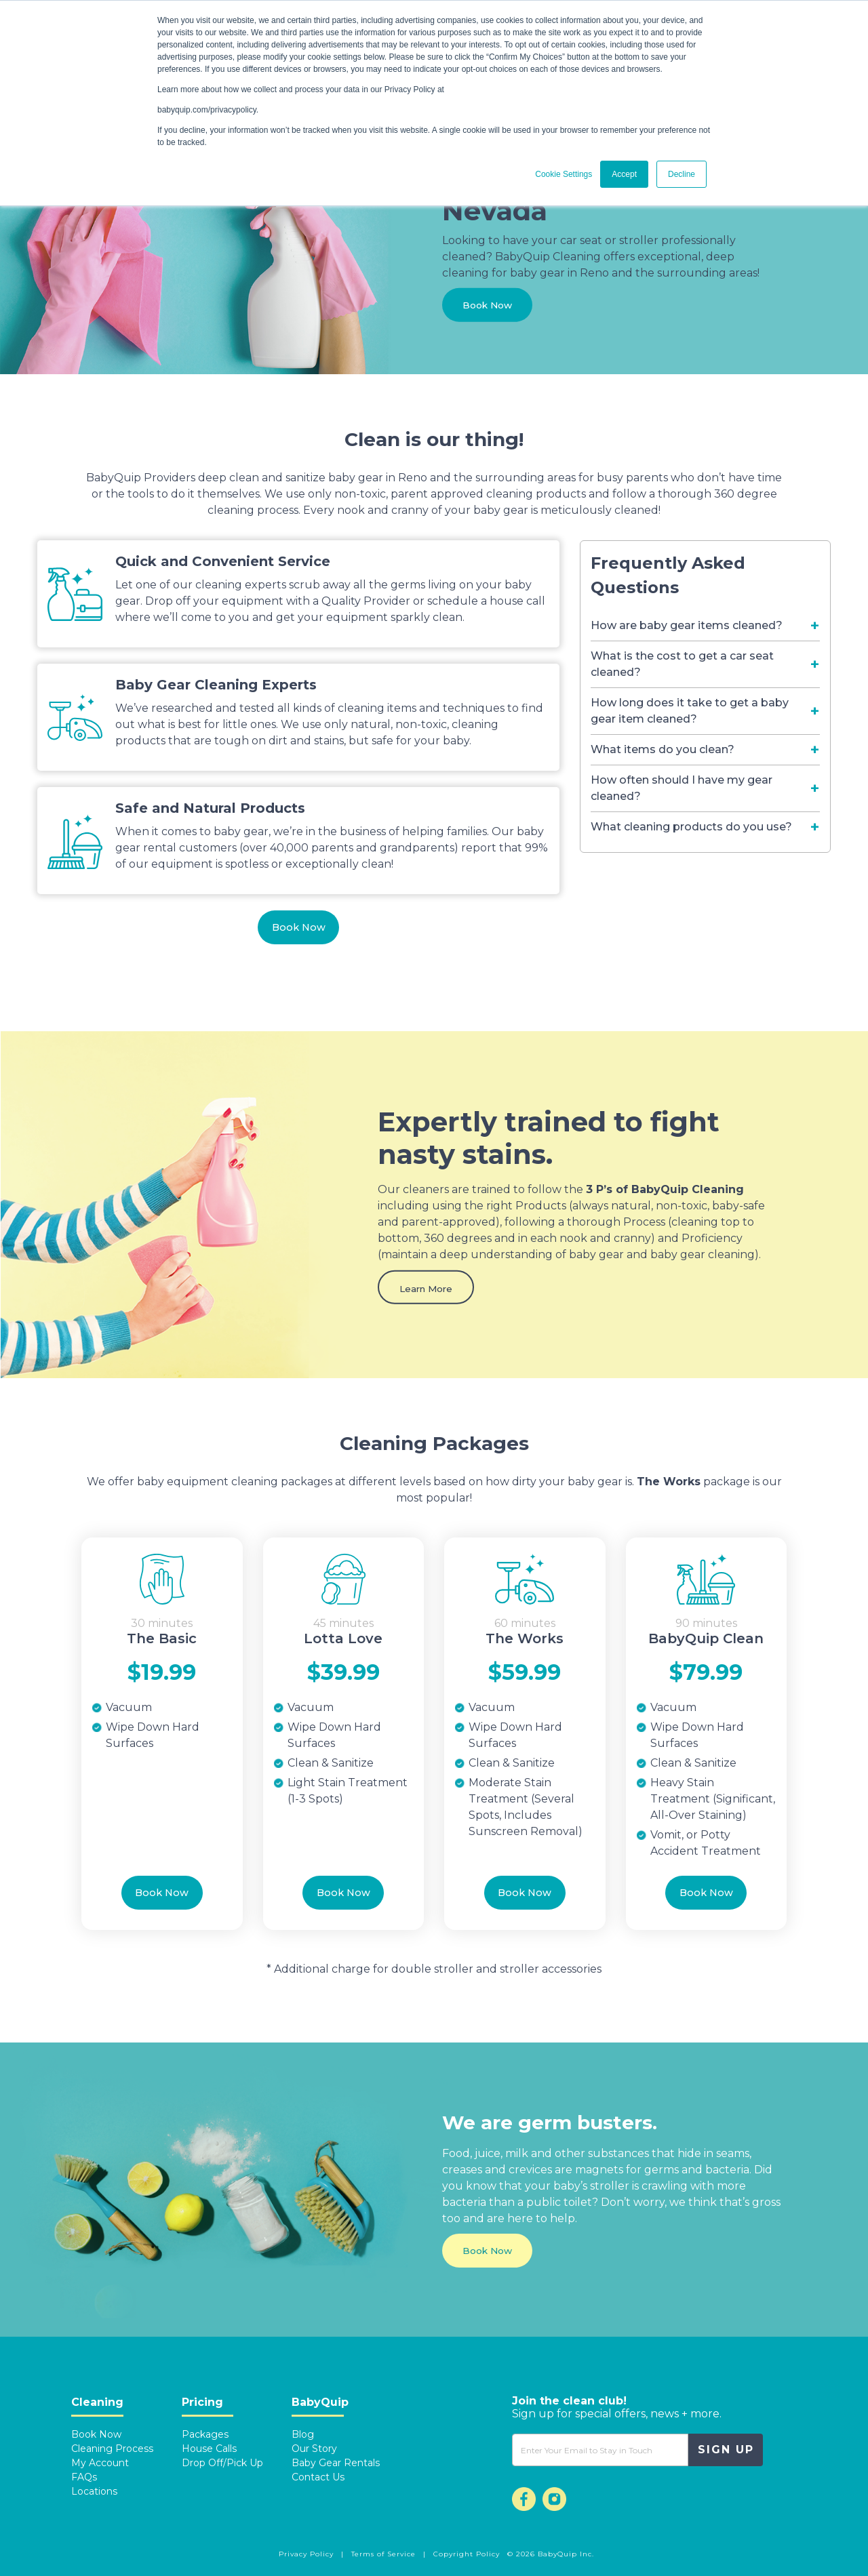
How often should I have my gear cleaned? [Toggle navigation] (681, 788)
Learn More (430, 1292)
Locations (94, 2491)
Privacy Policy (307, 2554)
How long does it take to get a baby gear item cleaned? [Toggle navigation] (690, 710)
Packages (205, 2434)
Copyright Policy (466, 2554)
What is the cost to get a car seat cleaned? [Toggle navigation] (682, 664)
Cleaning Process (112, 2448)
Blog (303, 2434)
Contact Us (318, 2477)
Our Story (314, 2448)
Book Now (491, 308)
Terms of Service (384, 2554)
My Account (100, 2463)
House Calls (209, 2448)
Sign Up (726, 2449)
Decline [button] (681, 174)
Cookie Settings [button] (563, 174)
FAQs (84, 2477)
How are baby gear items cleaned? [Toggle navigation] (687, 625)
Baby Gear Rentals (336, 2463)
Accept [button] (624, 174)
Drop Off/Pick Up (222, 2463)
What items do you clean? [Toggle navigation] (662, 749)
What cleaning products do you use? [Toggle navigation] (691, 826)
